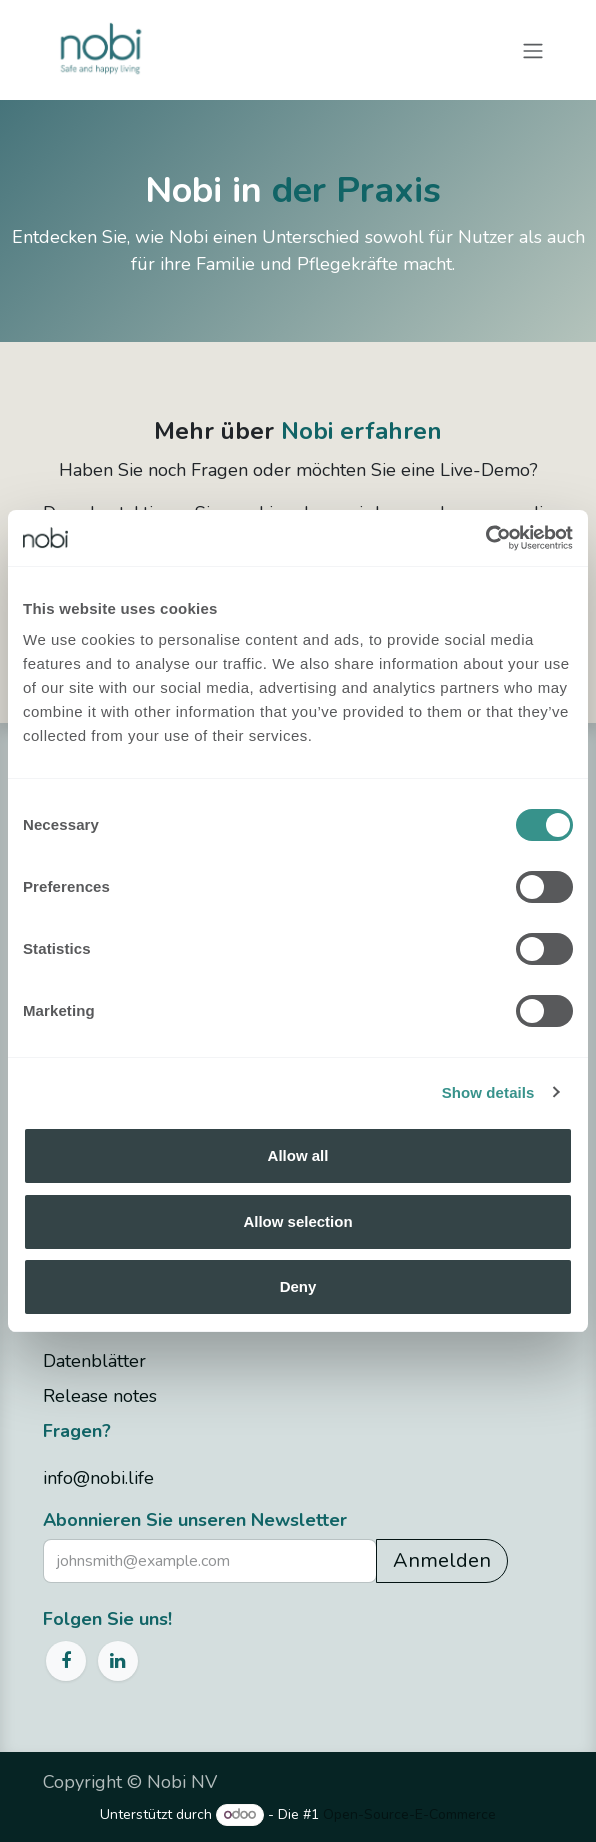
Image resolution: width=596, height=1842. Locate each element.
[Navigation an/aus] (533, 49)
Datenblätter (94, 1361)
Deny (298, 1286)
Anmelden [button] (442, 1560)
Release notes (100, 1396)
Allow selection (297, 1221)
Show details (488, 1092)
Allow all (298, 1155)
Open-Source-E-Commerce (409, 1814)
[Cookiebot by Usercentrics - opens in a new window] (485, 538)
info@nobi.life (98, 1478)
